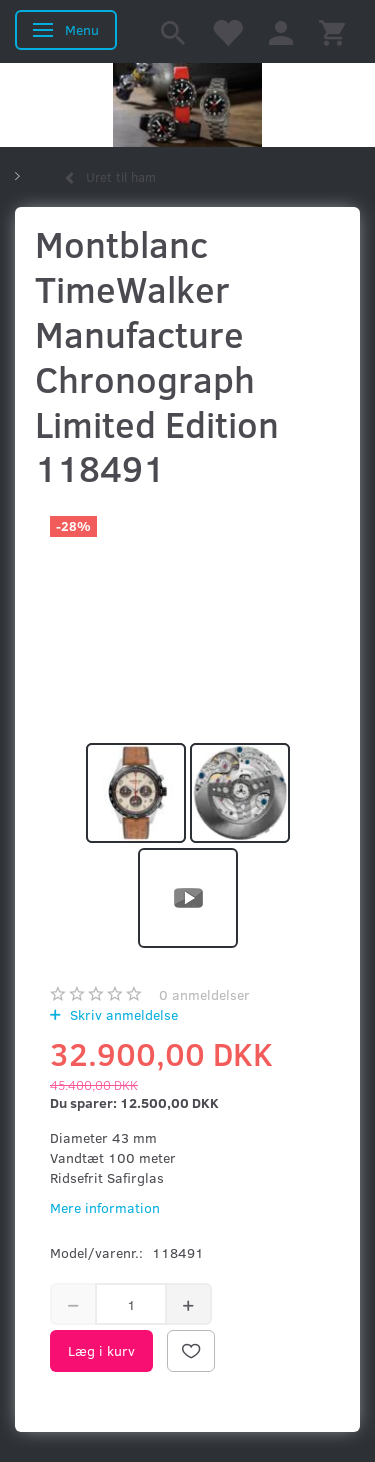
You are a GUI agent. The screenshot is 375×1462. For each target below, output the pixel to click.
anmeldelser (204, 994)
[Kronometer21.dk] (187, 105)
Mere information (105, 1207)
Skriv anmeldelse (122, 1014)
